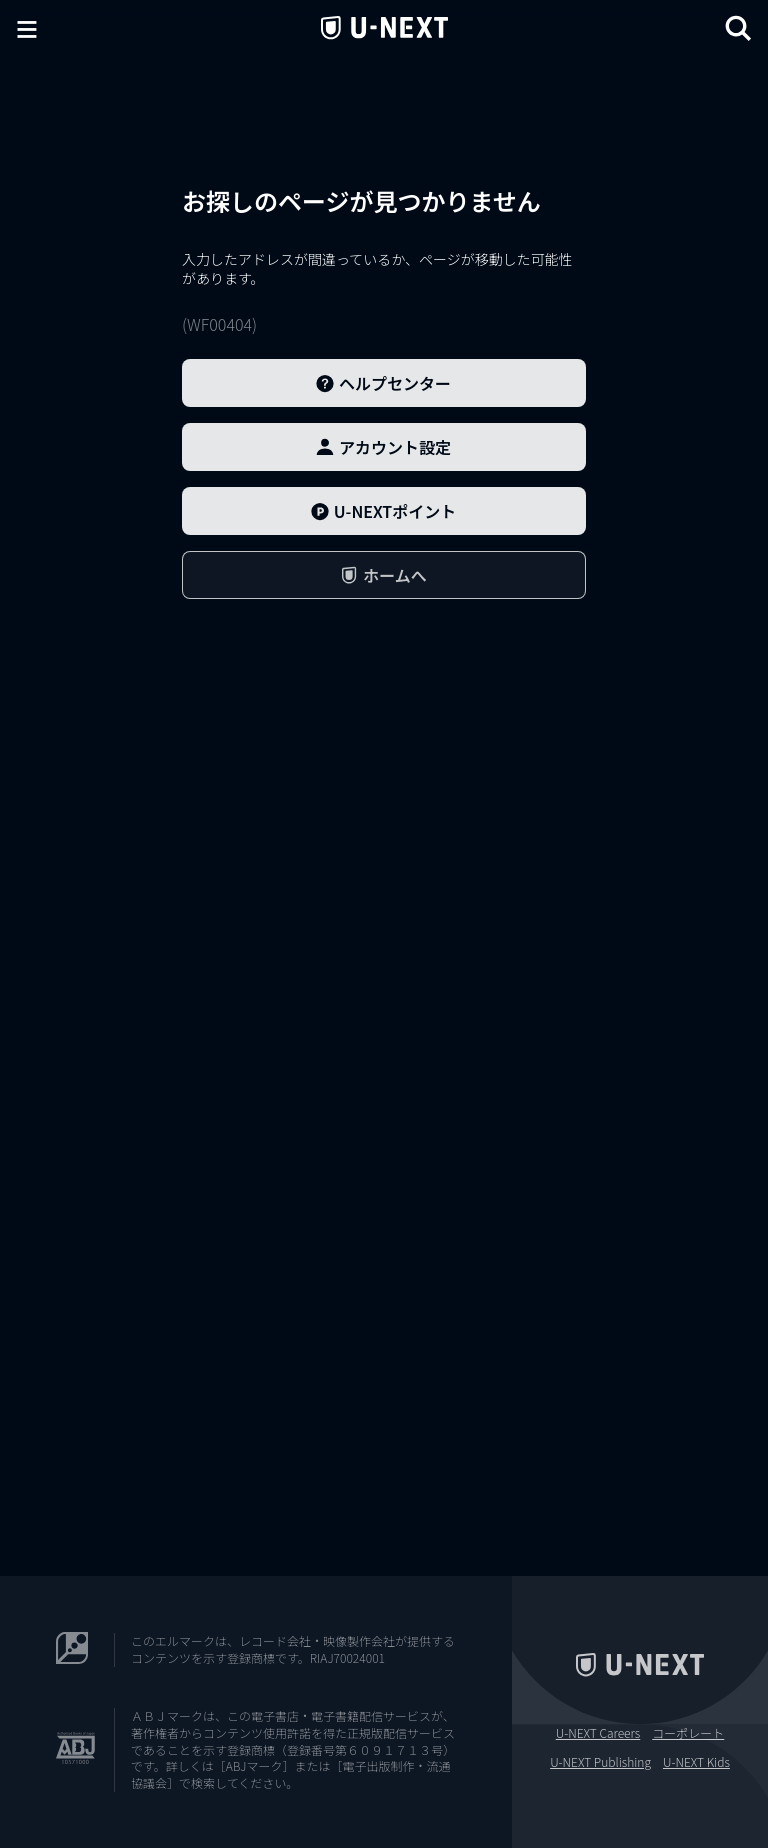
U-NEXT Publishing (600, 1762)
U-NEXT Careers (598, 1733)
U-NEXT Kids (696, 1762)
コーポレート (688, 1733)
